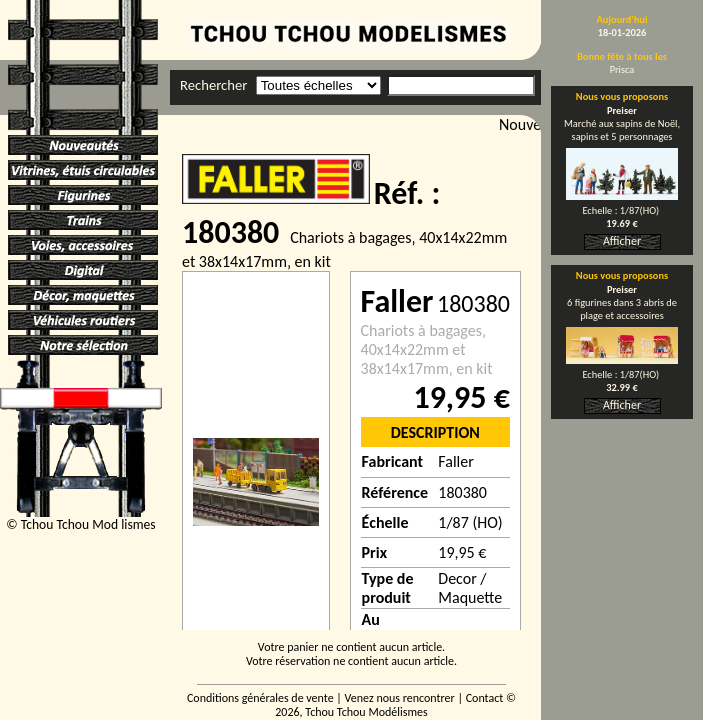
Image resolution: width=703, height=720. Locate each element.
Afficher (622, 241)
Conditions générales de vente (260, 698)
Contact (485, 698)
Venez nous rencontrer (400, 698)
